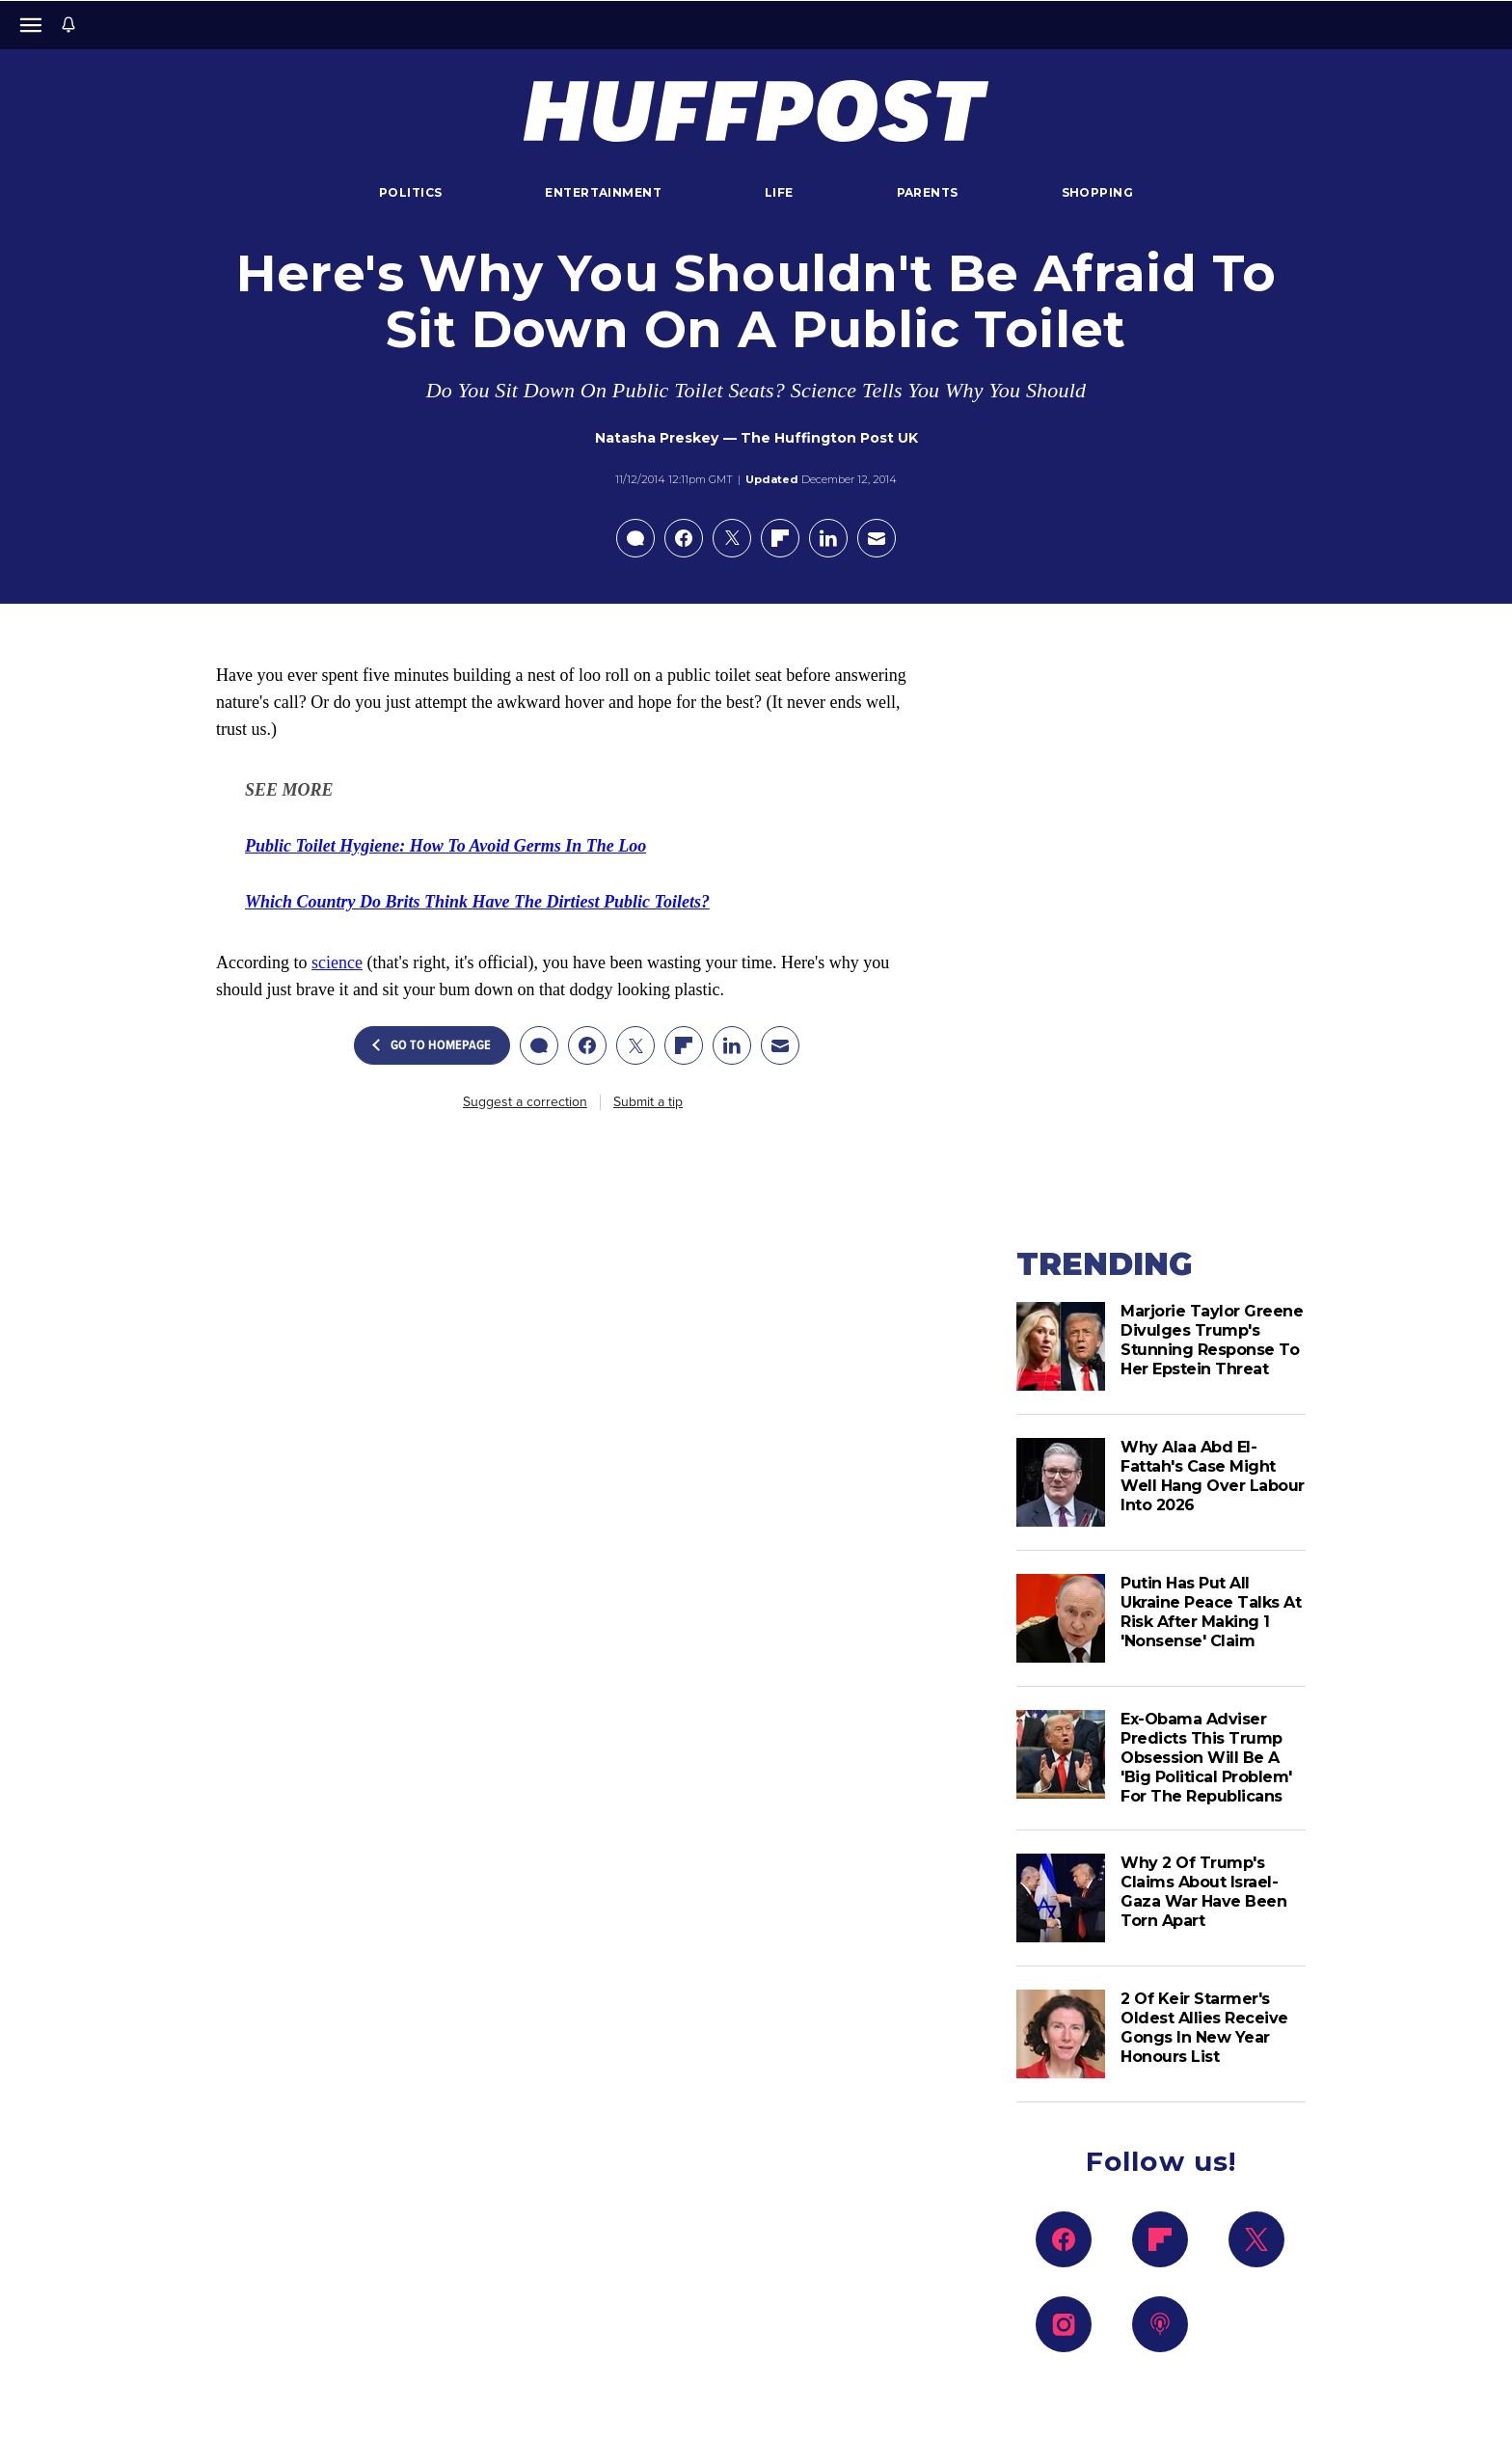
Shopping (1097, 192)
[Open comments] (635, 538)
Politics (410, 192)
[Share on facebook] (683, 538)
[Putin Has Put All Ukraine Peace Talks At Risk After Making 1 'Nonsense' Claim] (1060, 1618)
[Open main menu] (30, 25)
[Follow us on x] (1256, 2239)
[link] (445, 845)
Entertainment (603, 192)
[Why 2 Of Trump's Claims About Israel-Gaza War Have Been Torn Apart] (1060, 1898)
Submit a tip (648, 1102)
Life (779, 192)
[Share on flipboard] (780, 538)
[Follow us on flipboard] (1160, 2239)
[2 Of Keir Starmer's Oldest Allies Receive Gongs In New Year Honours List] (1060, 2034)
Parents (927, 192)
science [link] (337, 962)
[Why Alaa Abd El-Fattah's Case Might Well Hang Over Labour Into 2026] (1060, 1482)
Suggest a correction (525, 1102)
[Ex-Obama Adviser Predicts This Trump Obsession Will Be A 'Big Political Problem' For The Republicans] (1060, 1758)
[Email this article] (876, 538)
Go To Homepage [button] (432, 1045)
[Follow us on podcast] (1160, 2324)
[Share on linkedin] (828, 538)
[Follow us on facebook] (1064, 2239)
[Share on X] (732, 538)
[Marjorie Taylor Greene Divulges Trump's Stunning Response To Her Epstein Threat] (1060, 1346)
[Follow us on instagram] (1064, 2324)
